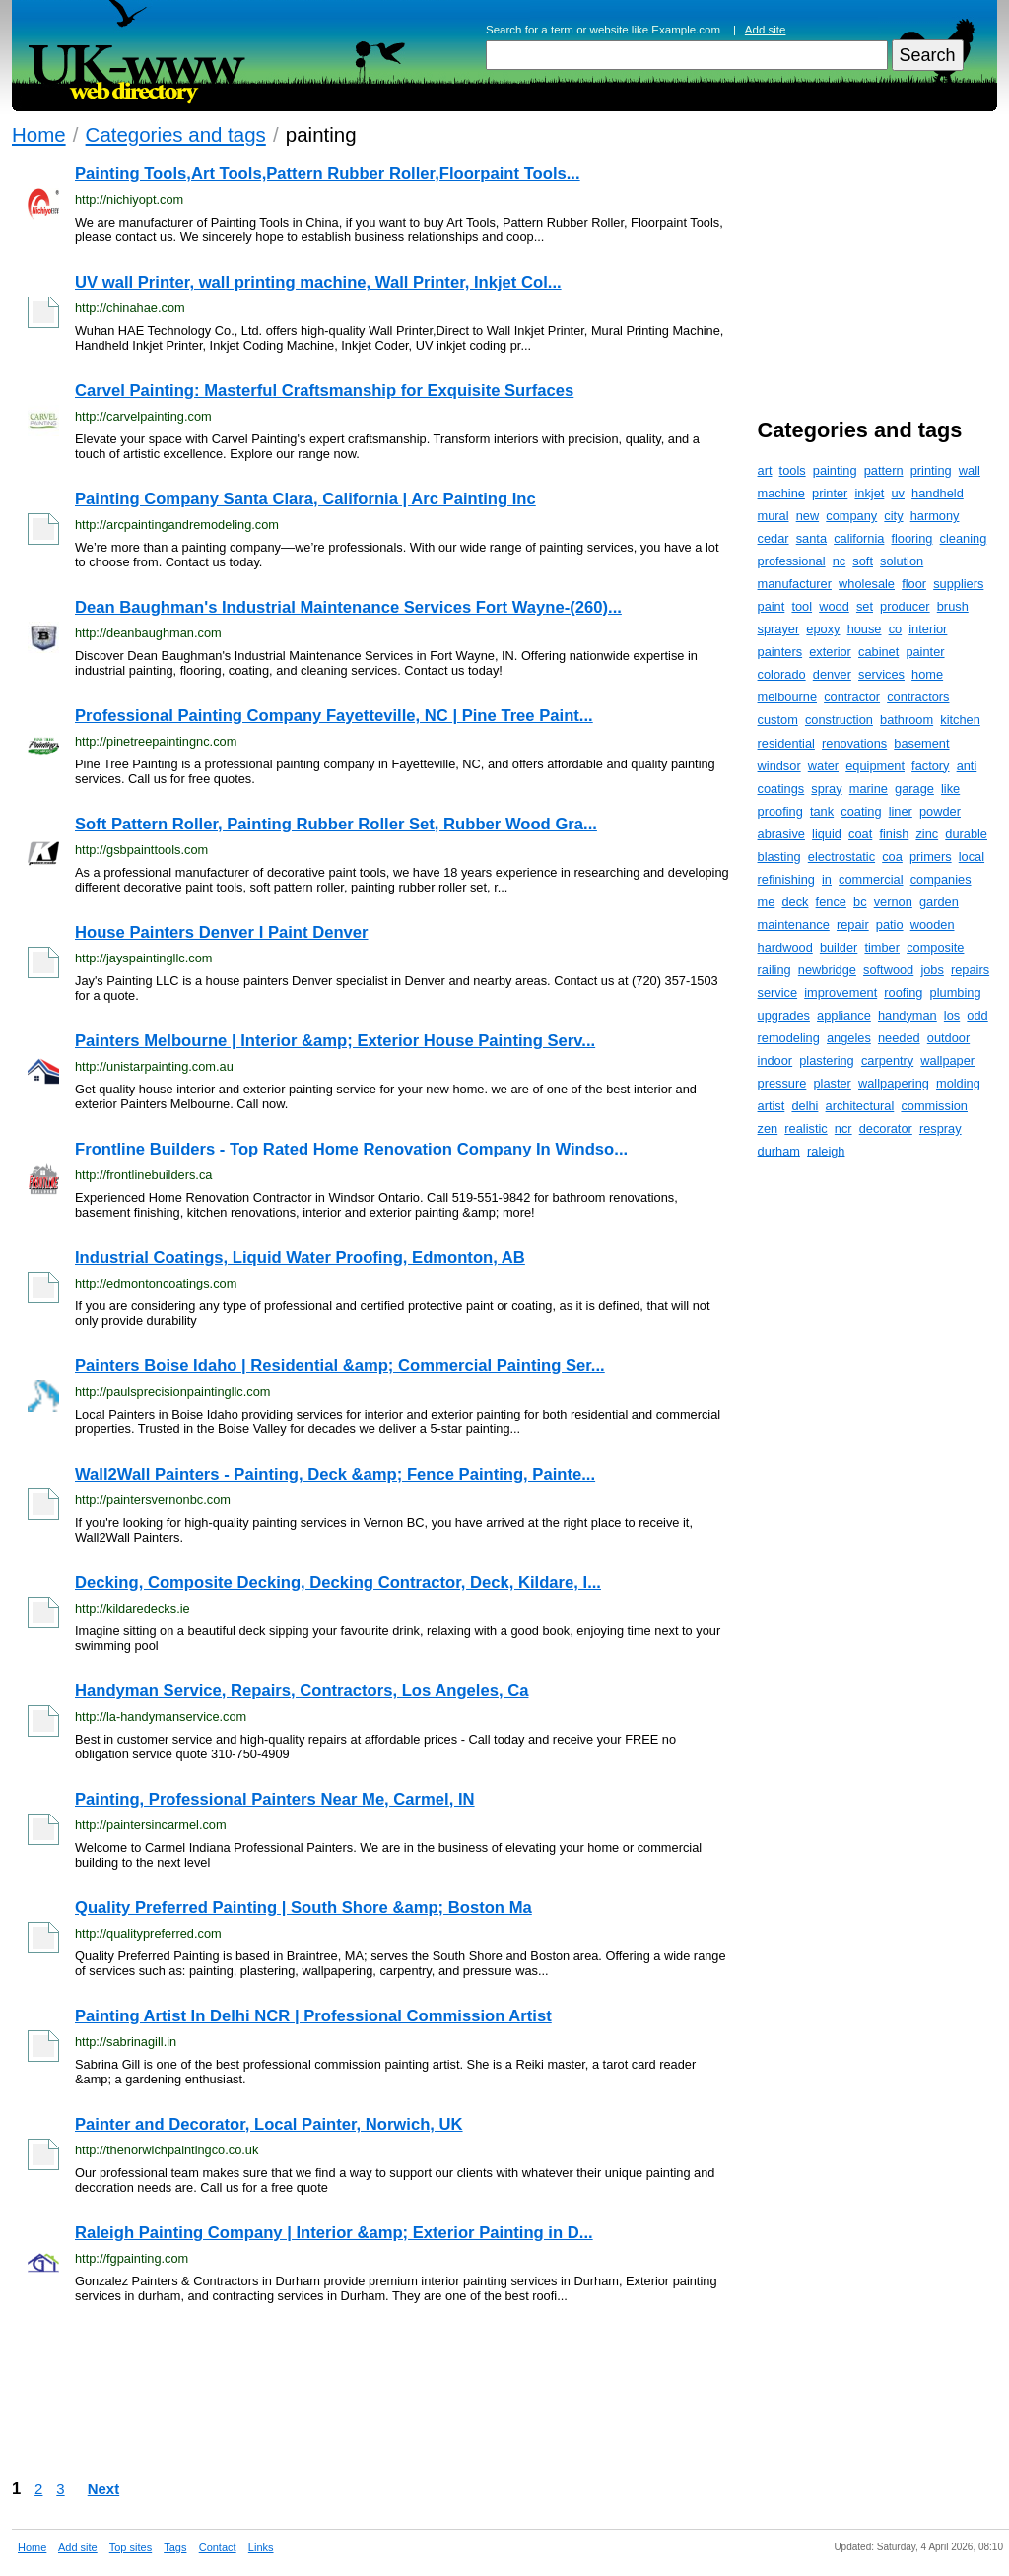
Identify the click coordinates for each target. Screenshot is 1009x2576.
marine (868, 788)
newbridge (827, 969)
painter (925, 651)
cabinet (878, 651)
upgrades (784, 1015)
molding (958, 1083)
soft (862, 561)
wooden (932, 924)
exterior (830, 651)
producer (905, 606)
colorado (782, 674)
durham (779, 1151)
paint (771, 606)
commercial (871, 879)
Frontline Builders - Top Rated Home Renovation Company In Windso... (351, 1149)
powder (940, 811)
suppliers (958, 583)
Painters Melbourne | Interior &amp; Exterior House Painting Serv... (335, 1040)
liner (900, 811)
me (766, 901)
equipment (875, 766)
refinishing (786, 879)
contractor (852, 697)
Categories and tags (176, 134)
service (778, 992)
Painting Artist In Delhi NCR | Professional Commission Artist (313, 2016)
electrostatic (841, 856)
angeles (849, 1037)
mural (773, 515)
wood (834, 606)
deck (794, 901)
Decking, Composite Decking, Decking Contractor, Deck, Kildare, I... (338, 1582)
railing (774, 969)
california (859, 538)
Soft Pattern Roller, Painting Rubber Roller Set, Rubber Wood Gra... (336, 824)
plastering (826, 1060)
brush (953, 606)
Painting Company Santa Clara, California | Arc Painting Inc (305, 499)
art (765, 470)
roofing (903, 992)
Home (39, 134)
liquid (826, 833)
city (893, 515)
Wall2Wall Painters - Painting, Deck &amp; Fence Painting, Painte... (335, 1474)
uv (898, 493)
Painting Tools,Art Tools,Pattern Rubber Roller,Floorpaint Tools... (327, 174)
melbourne (787, 697)
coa (892, 856)
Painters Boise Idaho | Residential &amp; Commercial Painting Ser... (340, 1365)
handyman (907, 1015)
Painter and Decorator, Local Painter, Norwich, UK (269, 2124)
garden (939, 901)
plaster (831, 1083)
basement (921, 743)
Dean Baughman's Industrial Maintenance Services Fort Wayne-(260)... (348, 607)
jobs (931, 969)
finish (893, 833)
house (864, 629)
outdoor (948, 1037)
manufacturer (795, 583)
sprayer (779, 629)
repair (853, 924)
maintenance (794, 924)
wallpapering (893, 1083)
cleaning (963, 538)
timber (882, 947)
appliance (844, 1015)
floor (914, 583)
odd (977, 1015)
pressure (782, 1083)
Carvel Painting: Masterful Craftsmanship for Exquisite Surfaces (324, 390)
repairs (970, 969)
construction (839, 719)
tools (792, 470)
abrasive (781, 833)
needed (899, 1037)
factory (930, 766)
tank (822, 811)
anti (967, 766)
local (971, 856)
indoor (775, 1060)
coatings (781, 788)
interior (927, 629)
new (807, 515)
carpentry (887, 1060)
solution (901, 561)
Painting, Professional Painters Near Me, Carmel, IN (275, 1799)
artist (771, 1105)
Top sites (130, 2547)
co (896, 629)
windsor (779, 766)
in (827, 879)
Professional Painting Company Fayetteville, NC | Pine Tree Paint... (334, 715)
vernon (893, 901)
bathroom (906, 719)
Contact (217, 2547)
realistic (805, 1128)
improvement (840, 992)
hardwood (785, 947)
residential (786, 743)
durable (966, 833)
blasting (779, 856)
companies (941, 879)
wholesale (867, 583)
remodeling (789, 1037)
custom (778, 719)
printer (829, 493)
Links (261, 2547)
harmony (935, 515)
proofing (780, 811)
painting (835, 470)
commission (934, 1105)
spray (826, 788)
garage (914, 788)
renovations (854, 743)
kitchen (960, 719)
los (952, 1015)
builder (838, 947)
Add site (765, 29)
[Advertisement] (370, 2390)
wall (969, 470)
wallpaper (947, 1060)
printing (931, 470)
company (851, 515)
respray (940, 1128)
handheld (937, 493)
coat (860, 833)
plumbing (955, 992)
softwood (888, 969)
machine (781, 493)
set (864, 606)
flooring (911, 538)
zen (768, 1128)
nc (839, 561)
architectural (860, 1105)
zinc (926, 833)
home (927, 674)
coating (861, 811)
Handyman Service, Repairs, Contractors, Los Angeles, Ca (301, 1691)
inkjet (869, 493)
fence (831, 901)
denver (832, 674)
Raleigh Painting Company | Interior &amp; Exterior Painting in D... (334, 2232)
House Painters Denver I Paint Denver (222, 932)
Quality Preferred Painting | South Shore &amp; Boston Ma (303, 1907)
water (823, 766)
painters (780, 651)
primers (930, 856)
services (881, 674)
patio (890, 924)
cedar (773, 538)
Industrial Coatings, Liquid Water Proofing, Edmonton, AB (300, 1257)
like (950, 788)
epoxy (823, 629)
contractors (918, 697)
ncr (843, 1128)
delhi (804, 1105)
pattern (884, 470)
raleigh (825, 1151)
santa (811, 538)
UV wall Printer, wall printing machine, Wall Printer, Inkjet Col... (318, 282)
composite (935, 947)
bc (860, 901)
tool (801, 606)
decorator (885, 1128)
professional (792, 561)
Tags (175, 2547)
